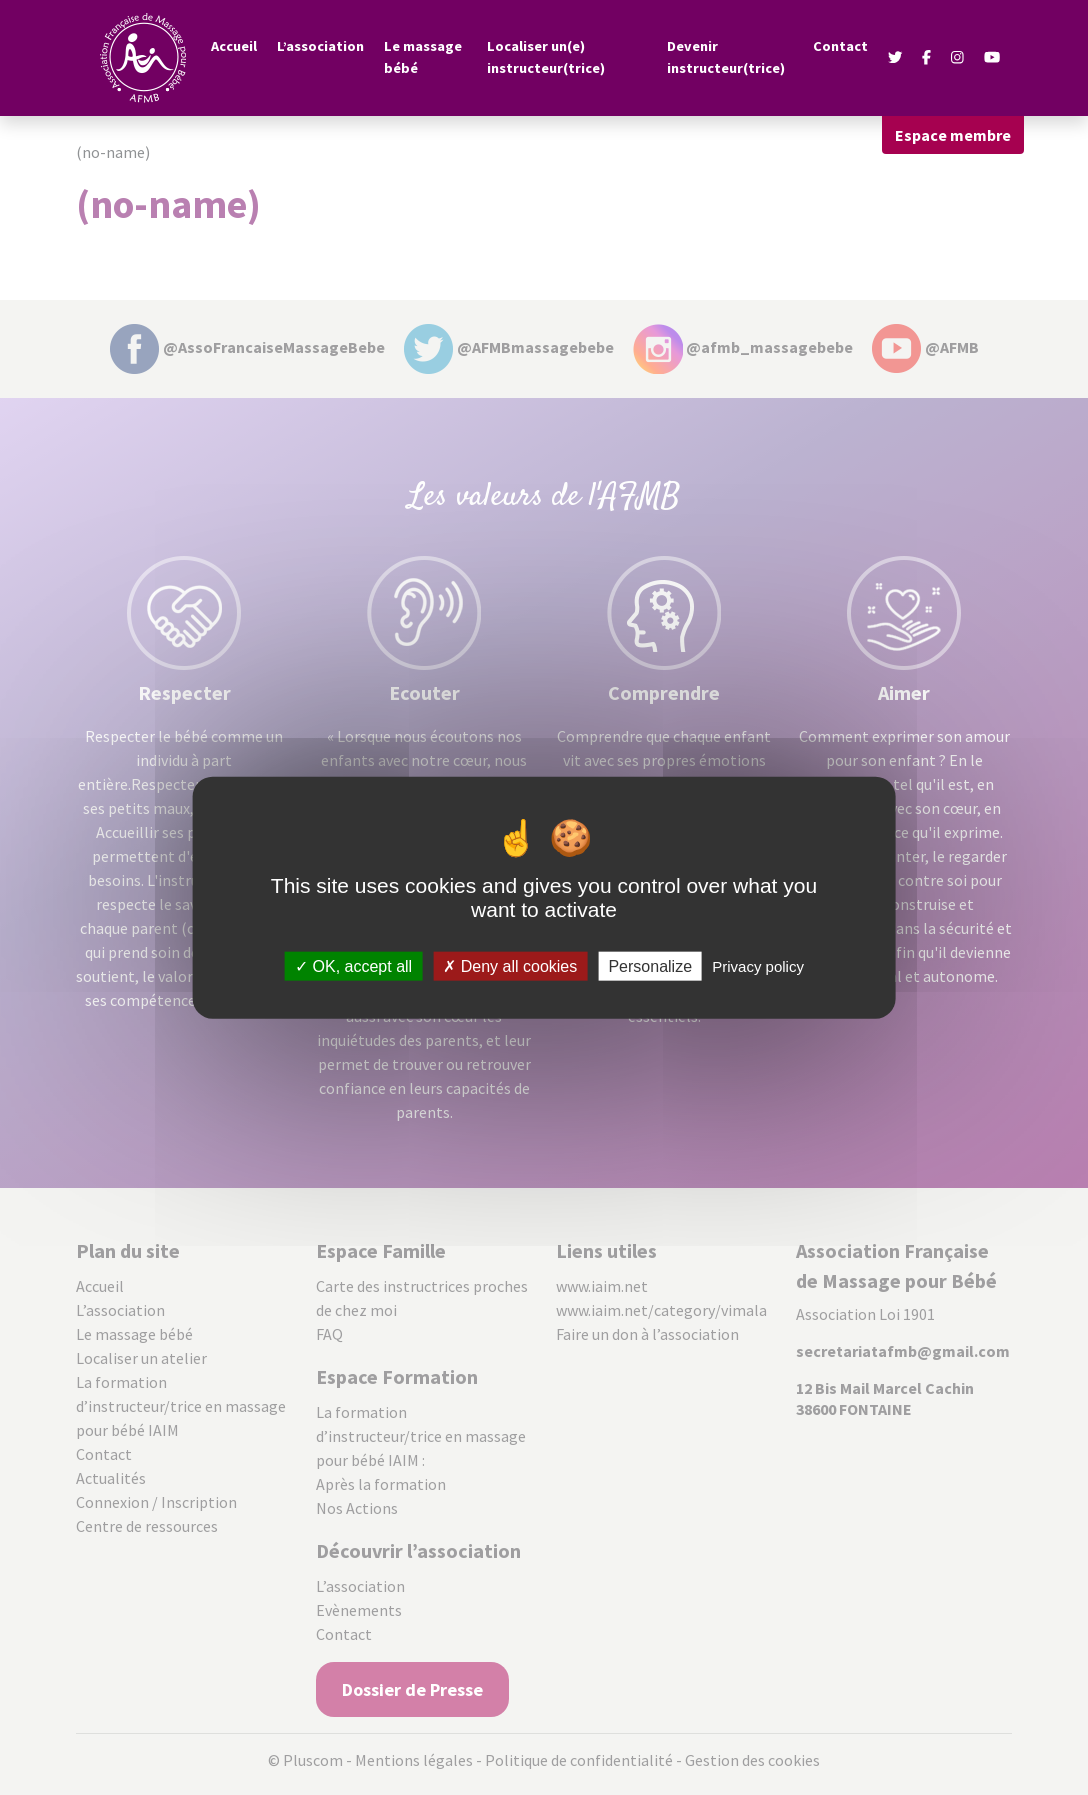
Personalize (650, 966)
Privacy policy (758, 966)
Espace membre (953, 135)
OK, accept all (353, 966)
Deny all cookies (510, 966)
